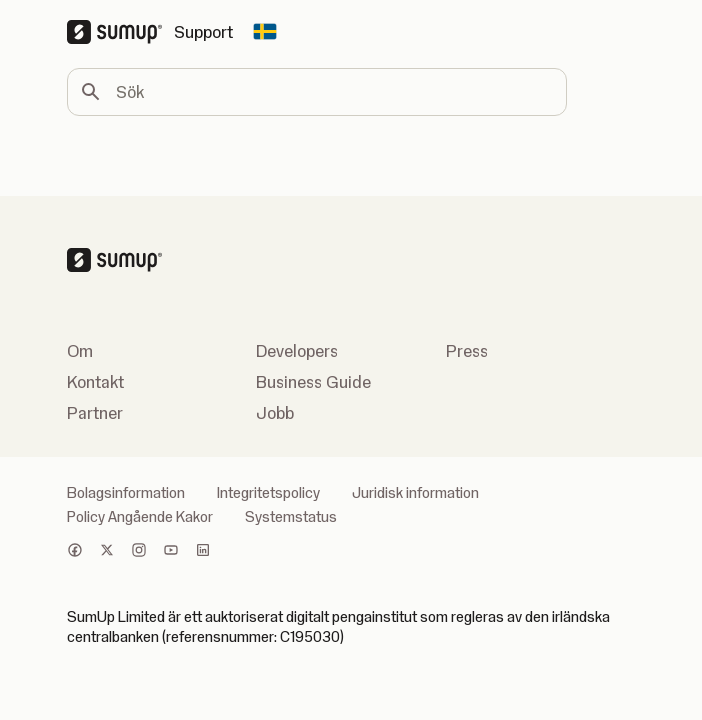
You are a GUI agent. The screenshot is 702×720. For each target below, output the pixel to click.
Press (467, 351)
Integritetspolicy (268, 493)
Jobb (275, 413)
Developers (297, 351)
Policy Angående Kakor (140, 517)
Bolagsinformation (126, 493)
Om (80, 351)
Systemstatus (291, 517)
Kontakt (95, 382)
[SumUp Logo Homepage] (120, 32)
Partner (95, 413)
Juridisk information (415, 493)
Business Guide (313, 382)
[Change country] (265, 32)
